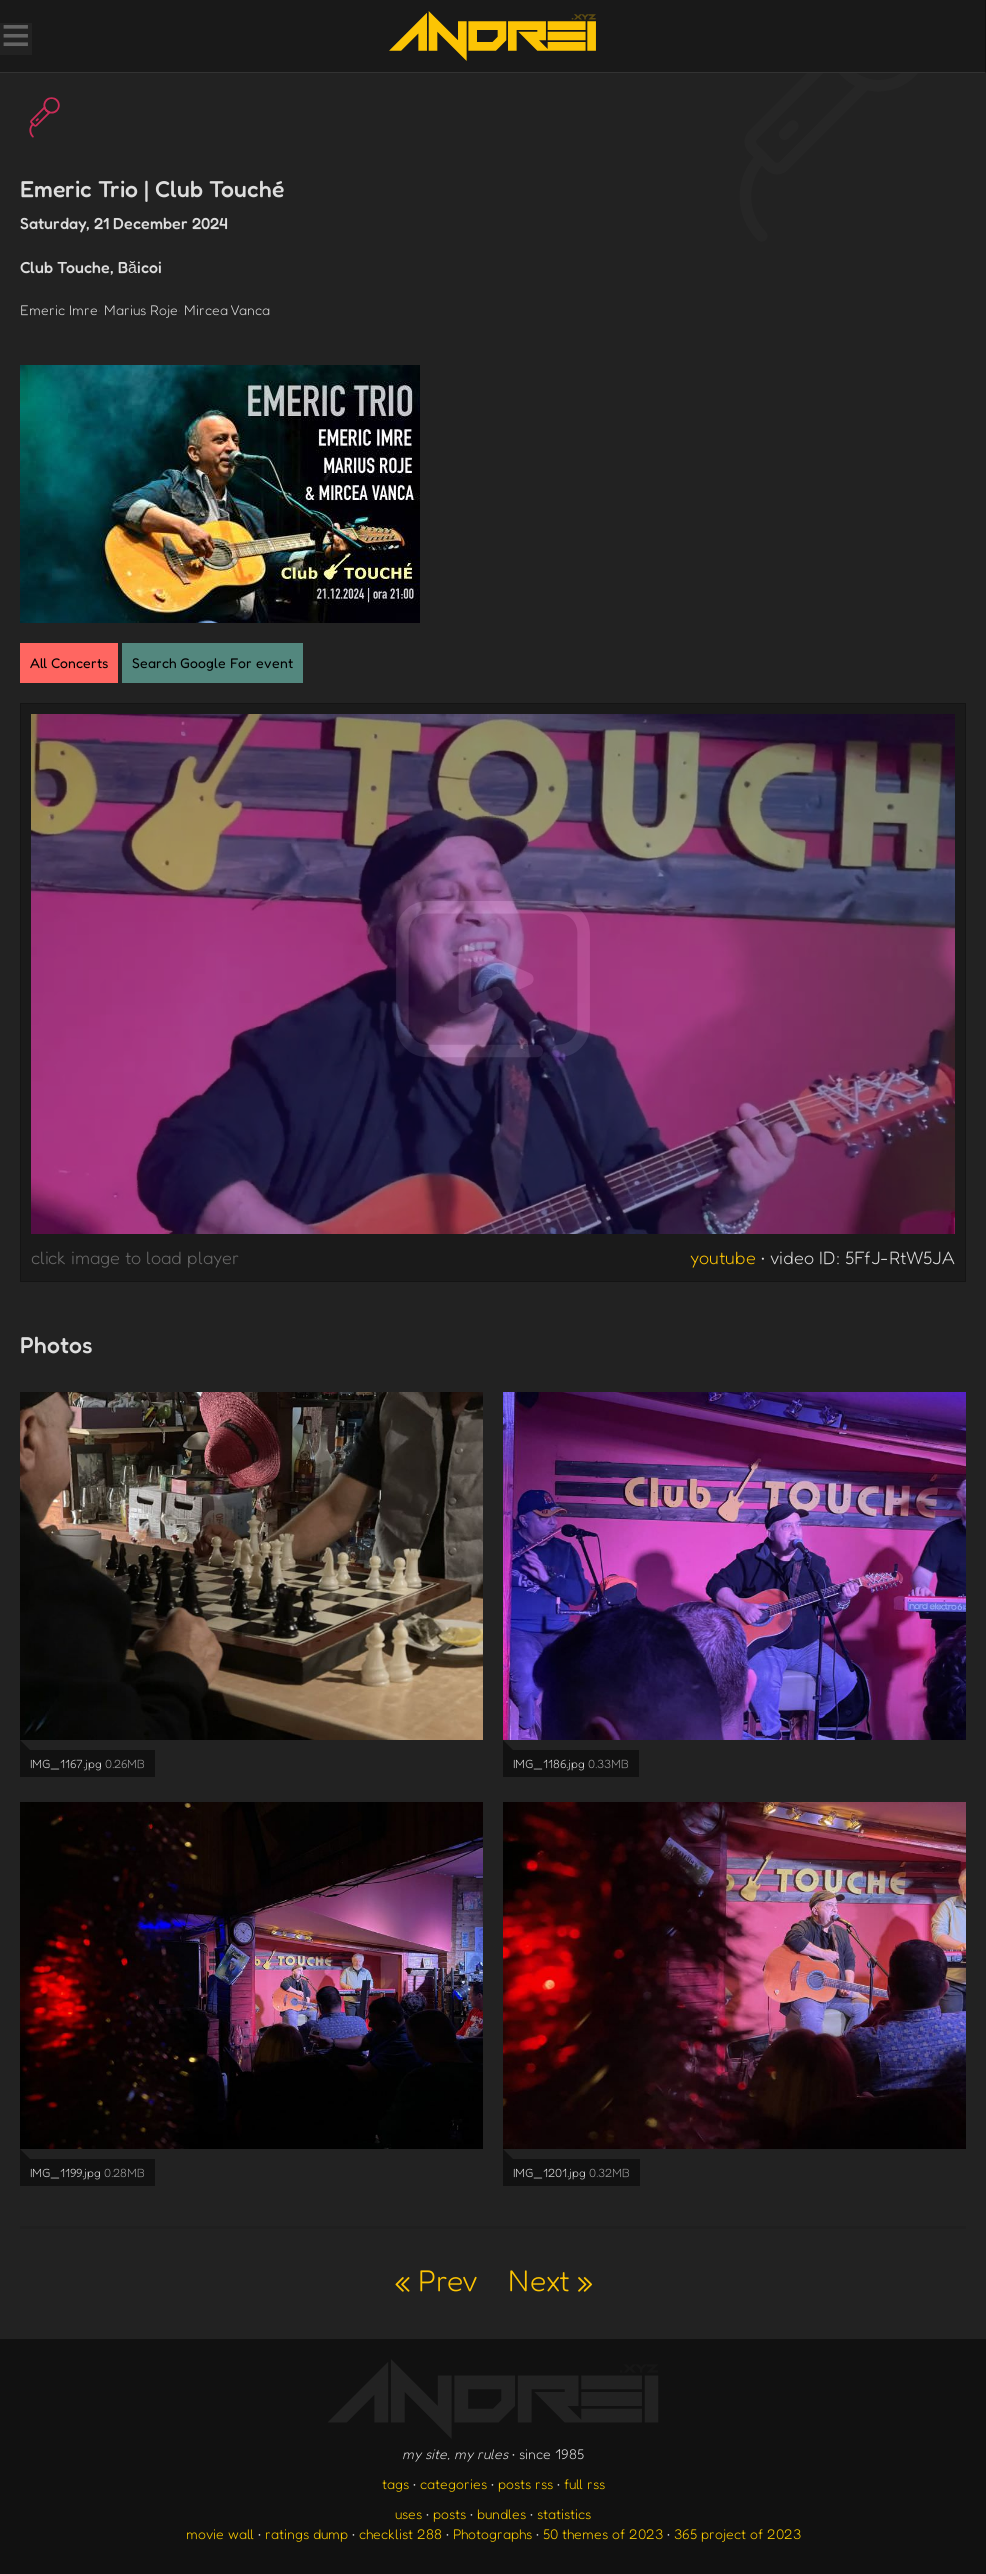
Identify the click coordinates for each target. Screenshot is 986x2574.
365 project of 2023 (737, 2533)
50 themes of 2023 (603, 2533)
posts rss (525, 2483)
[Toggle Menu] (15, 38)
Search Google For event (212, 662)
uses (408, 2513)
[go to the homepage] (492, 36)
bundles (501, 2513)
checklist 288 (400, 2533)
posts (449, 2513)
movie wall (220, 2533)
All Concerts (69, 662)
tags (395, 2483)
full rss (584, 2483)
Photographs (492, 2533)
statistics (564, 2513)
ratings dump (306, 2533)
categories (453, 2483)
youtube (723, 1257)
